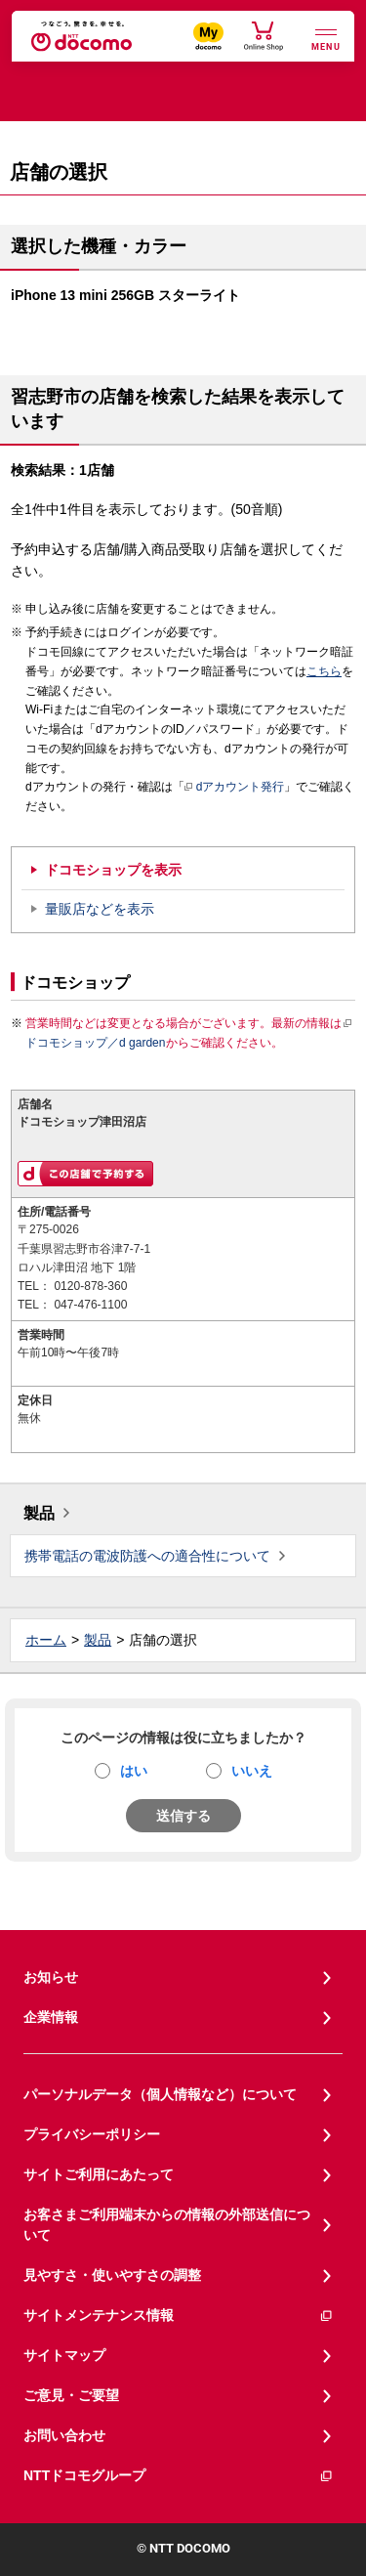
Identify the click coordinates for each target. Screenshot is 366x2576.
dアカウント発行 (234, 787)
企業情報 (50, 2017)
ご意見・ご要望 (71, 2395)
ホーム (45, 1640)
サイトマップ (64, 2355)
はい (133, 1771)
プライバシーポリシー (91, 2134)
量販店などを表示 (99, 909)
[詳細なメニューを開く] (326, 38)
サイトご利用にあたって (98, 2174)
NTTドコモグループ (178, 2476)
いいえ (251, 1771)
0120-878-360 (90, 1286)
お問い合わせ (64, 2435)
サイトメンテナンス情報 (178, 2315)
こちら (324, 671)
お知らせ (50, 1977)
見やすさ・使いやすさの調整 (112, 2275)
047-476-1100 (90, 1304)
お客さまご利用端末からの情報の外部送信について (166, 2225)
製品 (39, 1513)
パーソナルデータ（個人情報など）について (160, 2094)
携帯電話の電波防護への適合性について (147, 1556)
